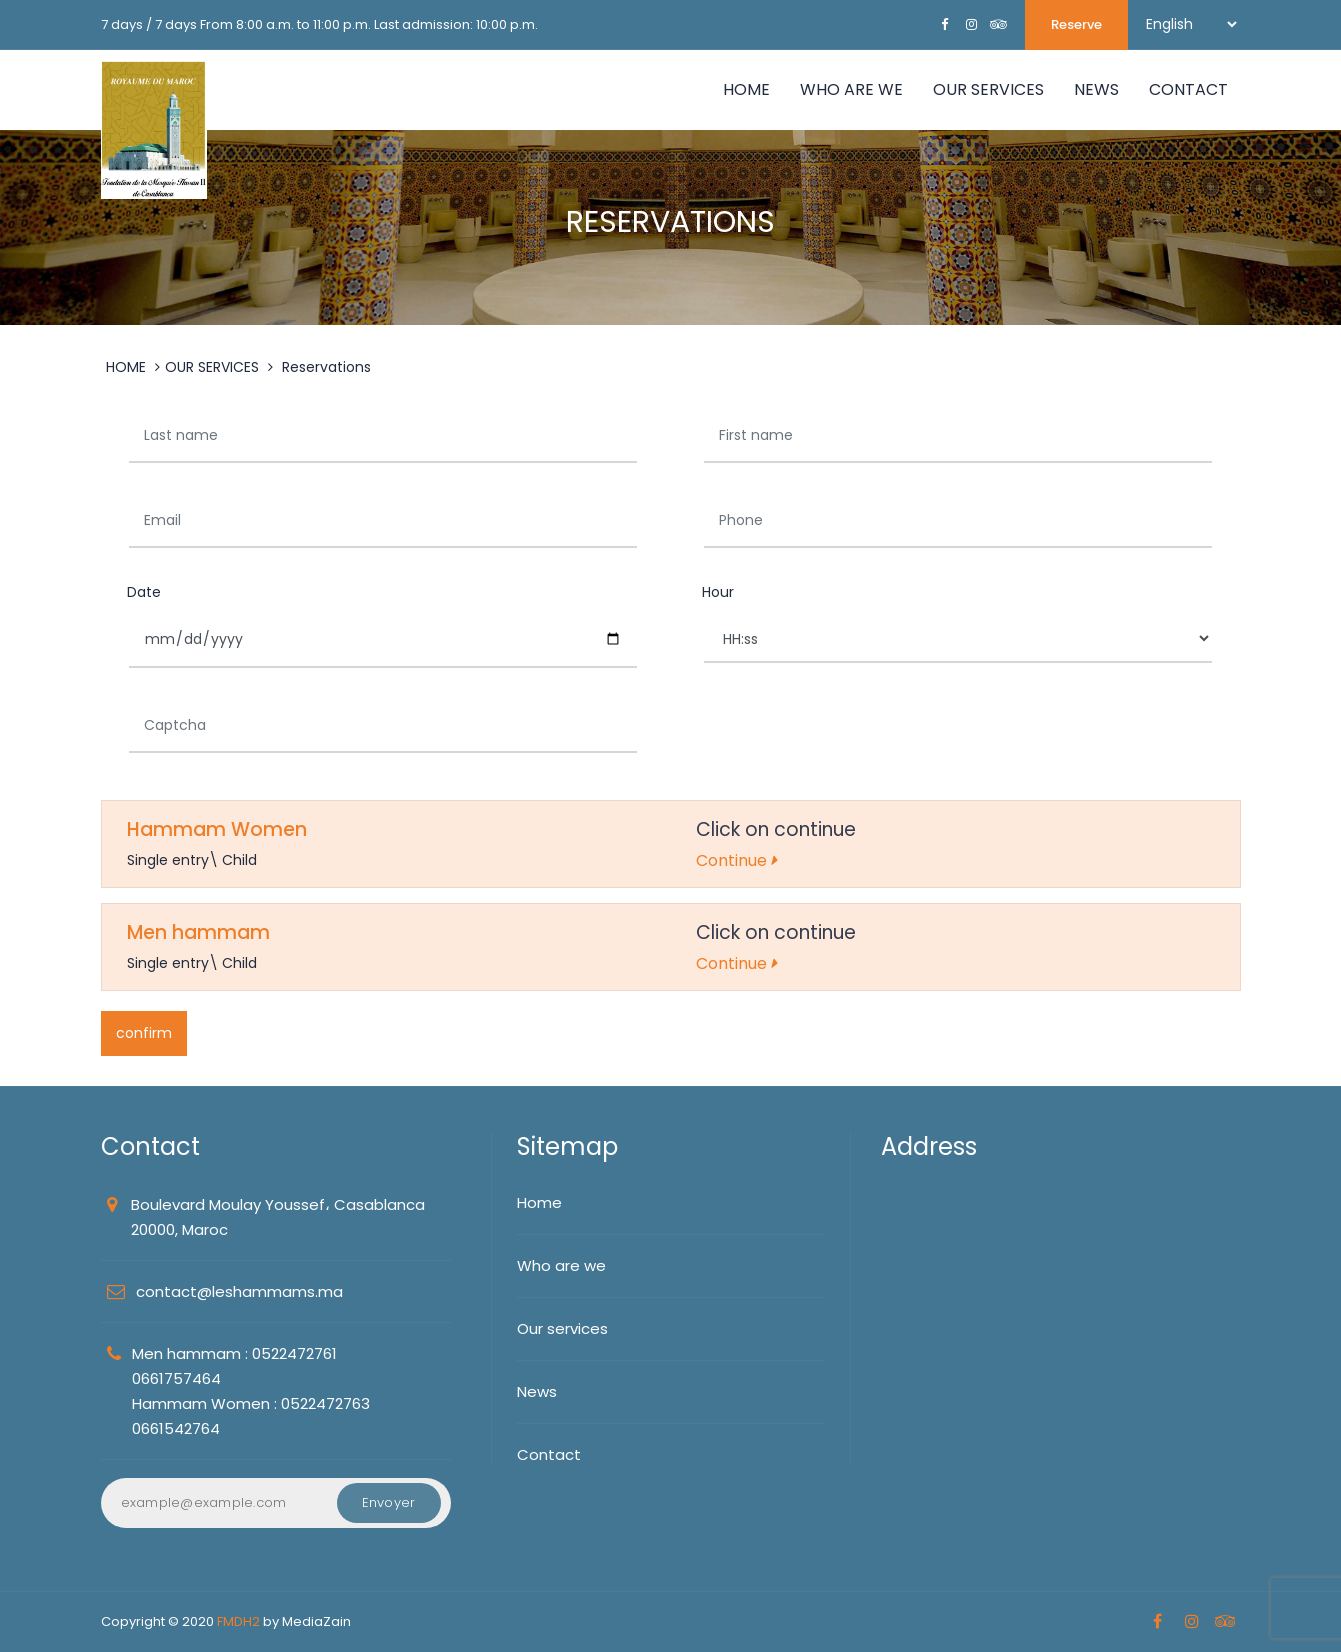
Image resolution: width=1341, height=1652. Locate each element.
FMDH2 (238, 1621)
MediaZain (316, 1621)
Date (144, 592)
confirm (144, 1033)
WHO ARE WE (851, 89)
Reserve (1076, 24)
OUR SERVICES (988, 89)
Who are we (561, 1265)
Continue (736, 860)
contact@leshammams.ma (239, 1291)
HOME (126, 367)
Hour (718, 592)
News (537, 1391)
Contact (1188, 89)
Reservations (326, 367)
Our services (562, 1328)
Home (746, 89)
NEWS (1096, 89)
